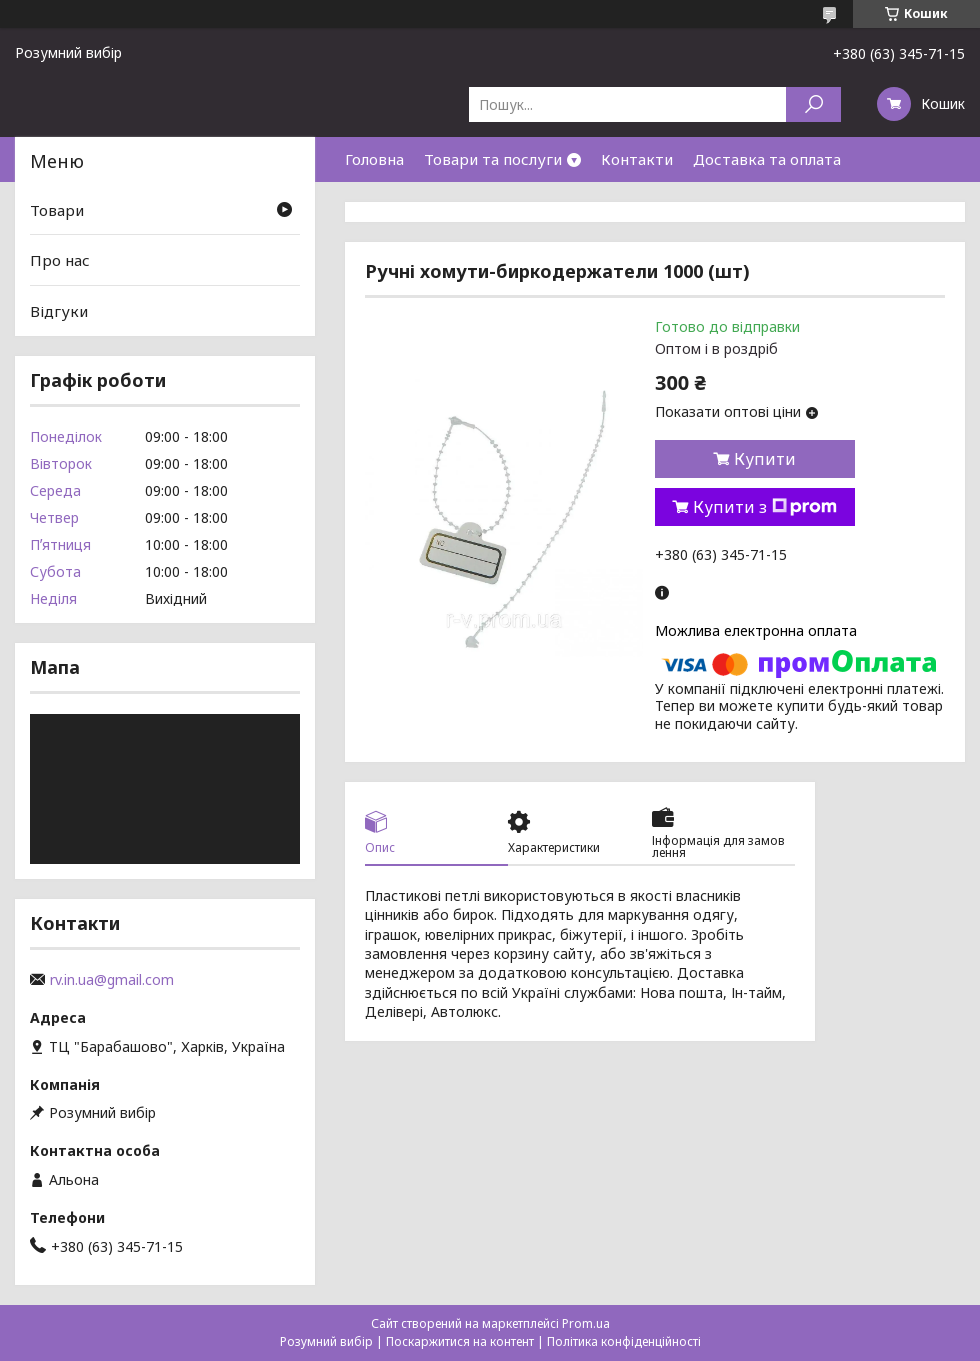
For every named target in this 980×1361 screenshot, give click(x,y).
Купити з (765, 507)
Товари (57, 210)
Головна (374, 159)
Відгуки (59, 311)
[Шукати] (813, 104)
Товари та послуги (493, 159)
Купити (765, 459)
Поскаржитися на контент (460, 1341)
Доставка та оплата (767, 159)
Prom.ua (586, 1323)
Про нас (60, 260)
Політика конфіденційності (624, 1341)
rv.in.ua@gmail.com (112, 980)
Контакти (637, 159)
